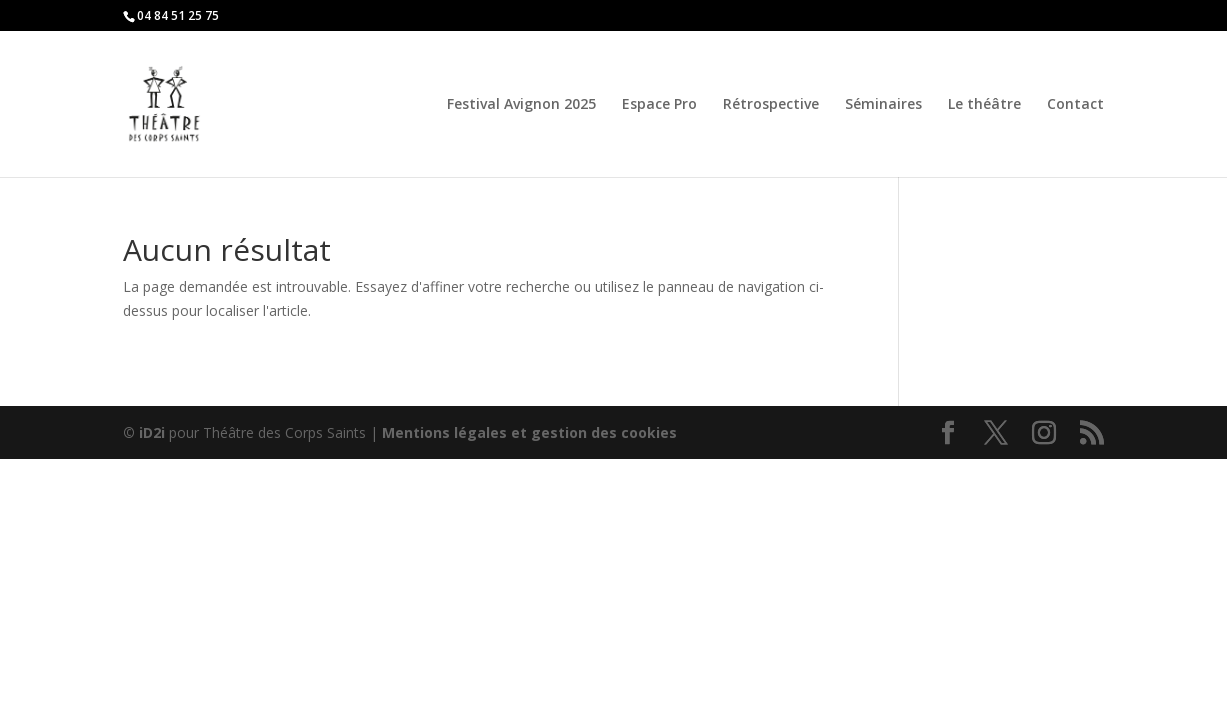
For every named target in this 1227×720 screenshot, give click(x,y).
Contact (1075, 105)
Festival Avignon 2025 (521, 105)
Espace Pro (659, 105)
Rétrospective (771, 105)
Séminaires (883, 105)
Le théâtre (984, 105)
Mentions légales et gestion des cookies (529, 432)
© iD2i (144, 432)
